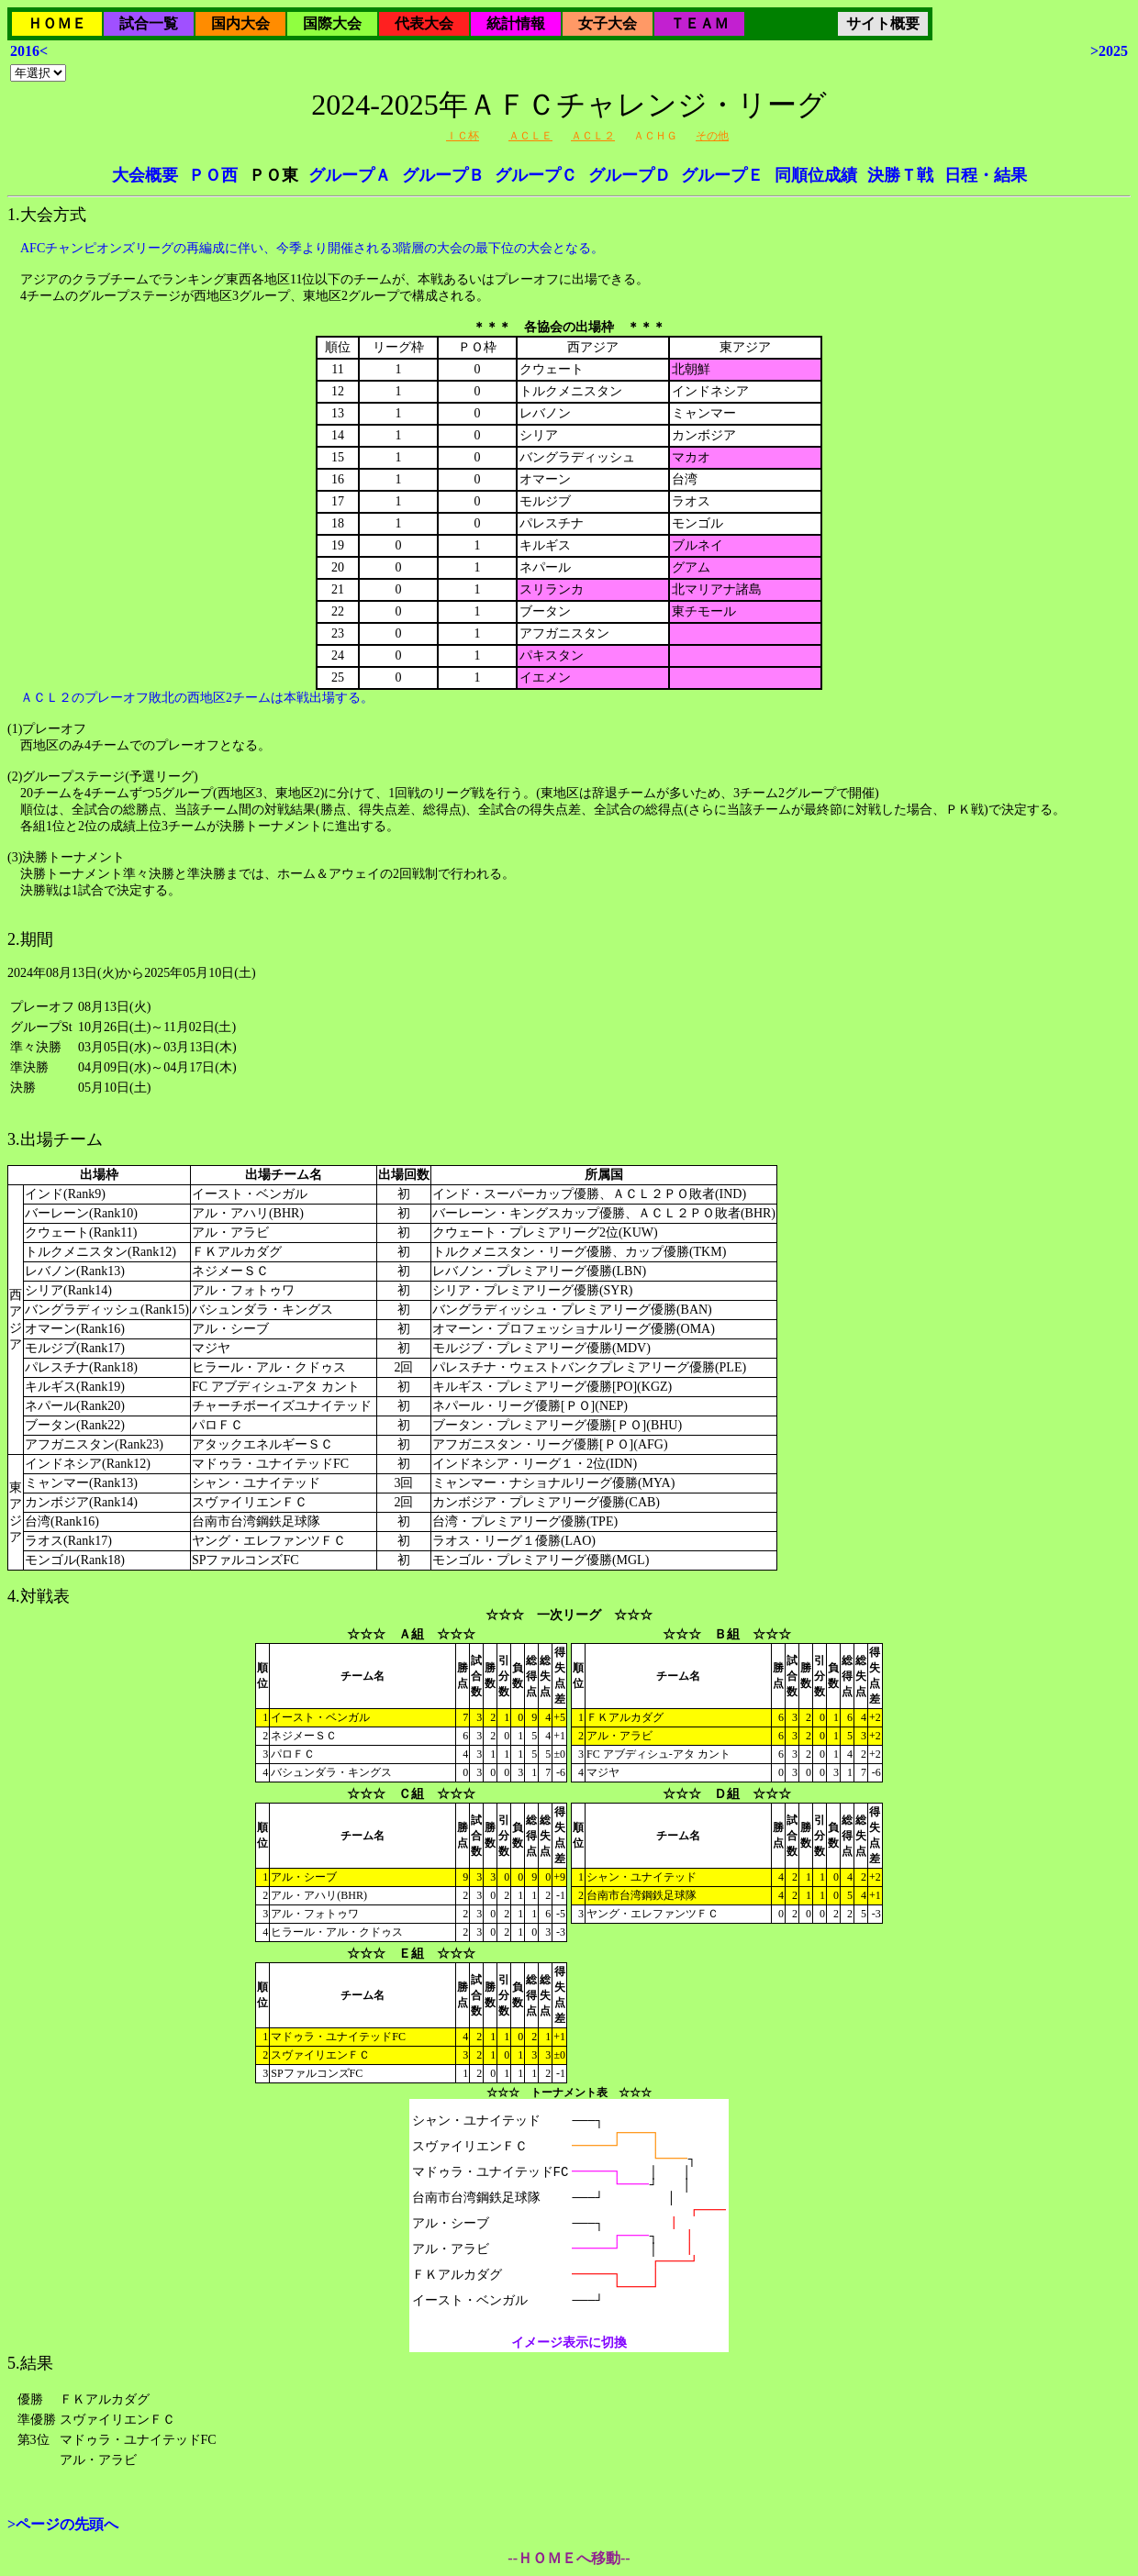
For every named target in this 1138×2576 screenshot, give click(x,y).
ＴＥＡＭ (699, 23)
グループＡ (349, 175)
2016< (29, 51)
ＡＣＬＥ (530, 135)
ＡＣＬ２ (593, 135)
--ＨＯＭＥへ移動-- (569, 2558)
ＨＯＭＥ (57, 23)
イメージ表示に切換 (569, 2342)
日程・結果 (985, 175)
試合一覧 (148, 23)
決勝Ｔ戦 (900, 175)
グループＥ (722, 175)
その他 (712, 135)
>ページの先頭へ (62, 2524)
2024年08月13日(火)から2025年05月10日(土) (569, 1255)
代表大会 (424, 23)
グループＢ (443, 175)
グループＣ (536, 175)
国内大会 (240, 23)
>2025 (1109, 51)
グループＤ (629, 175)
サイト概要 (883, 23)
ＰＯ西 (213, 175)
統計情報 (515, 23)
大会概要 (145, 175)
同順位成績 (816, 175)
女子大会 (607, 23)
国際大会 (332, 23)
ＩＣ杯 (462, 135)
